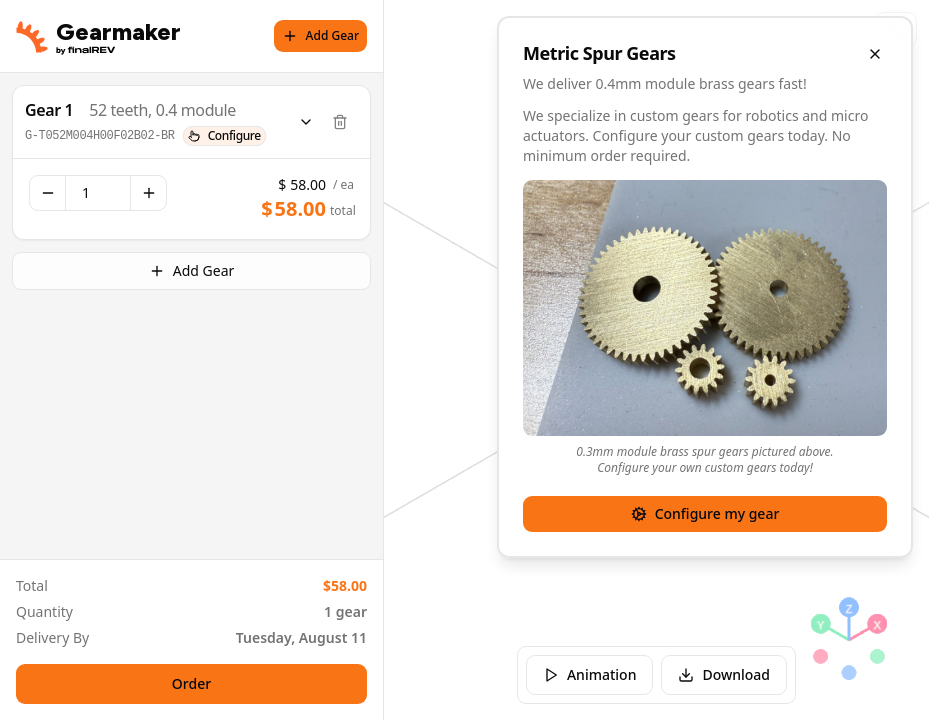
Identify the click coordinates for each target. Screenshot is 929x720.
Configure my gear (705, 513)
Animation (589, 674)
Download (724, 674)
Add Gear (320, 35)
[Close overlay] (875, 54)
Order (191, 683)
